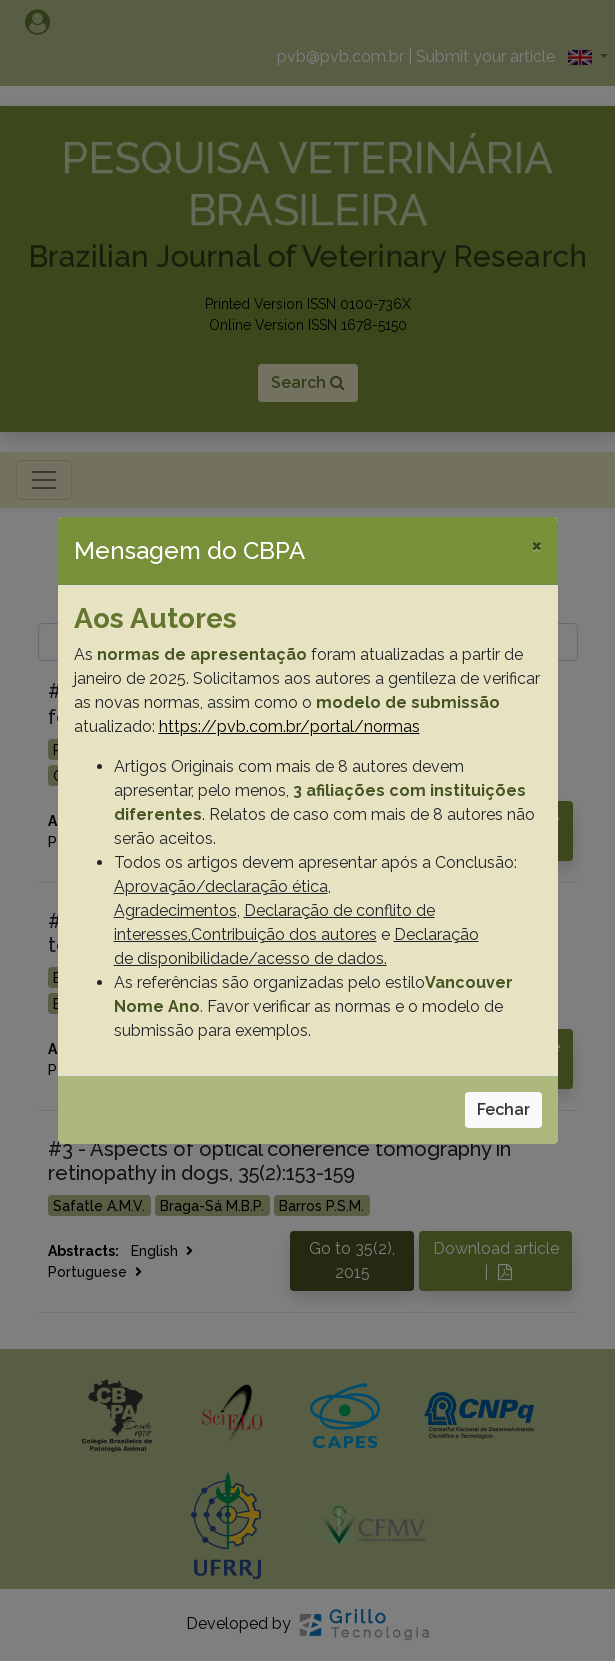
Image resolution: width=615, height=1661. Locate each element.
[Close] (536, 545)
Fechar (503, 1109)
